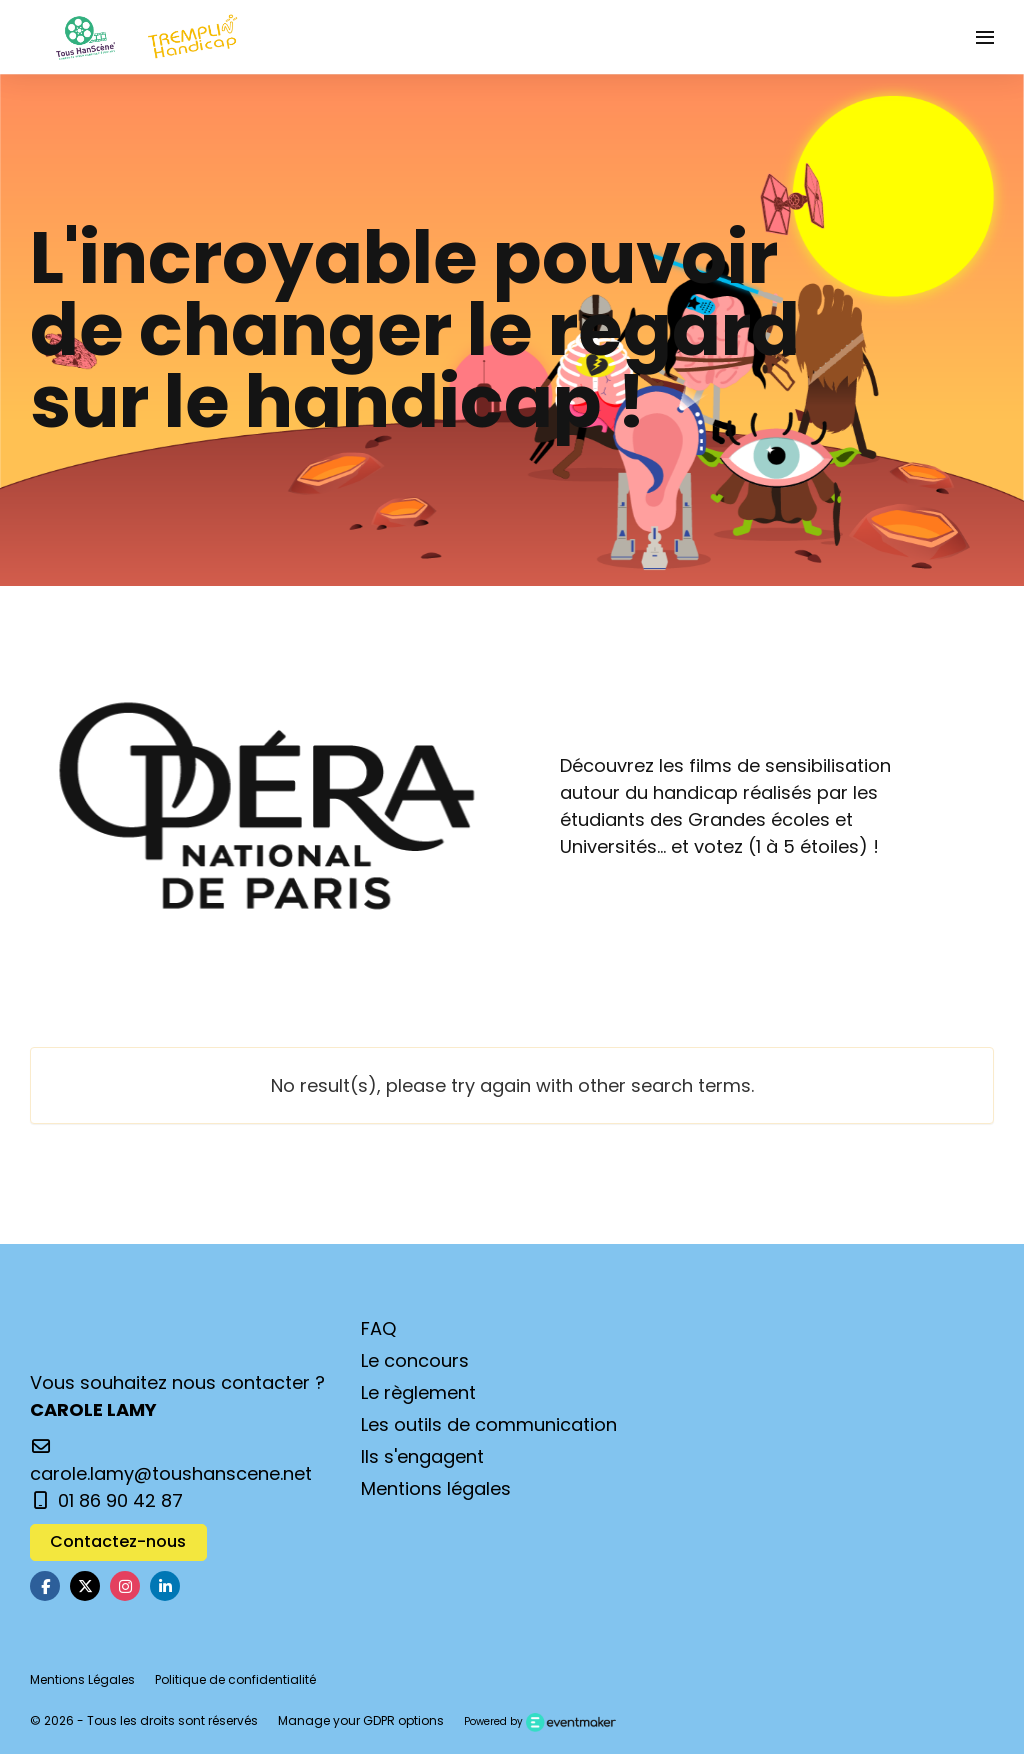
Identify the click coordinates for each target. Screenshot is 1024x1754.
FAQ (378, 1328)
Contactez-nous (118, 1541)
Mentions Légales (82, 1679)
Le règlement (418, 1392)
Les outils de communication (489, 1424)
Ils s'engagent (422, 1456)
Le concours (415, 1360)
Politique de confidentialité (235, 1679)
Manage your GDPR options (361, 1720)
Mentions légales (436, 1488)
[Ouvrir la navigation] (985, 37)
